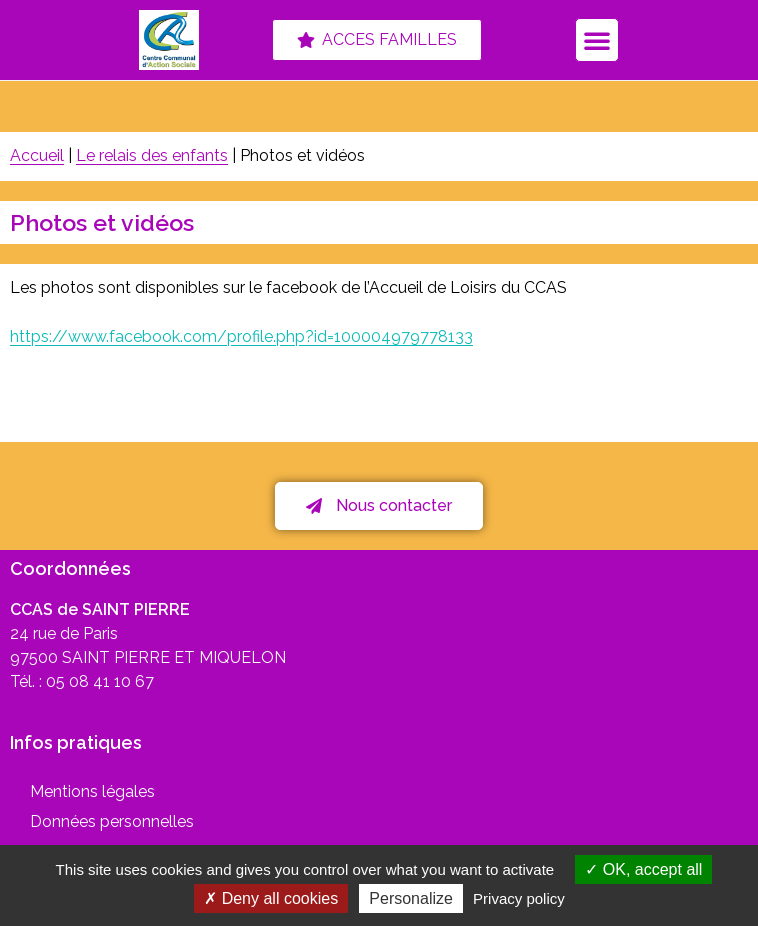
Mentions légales (92, 791)
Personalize (411, 898)
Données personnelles (112, 821)
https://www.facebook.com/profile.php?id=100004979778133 (241, 336)
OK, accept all (643, 869)
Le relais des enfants (152, 155)
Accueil (37, 155)
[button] (597, 40)
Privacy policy (519, 898)
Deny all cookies (271, 898)
